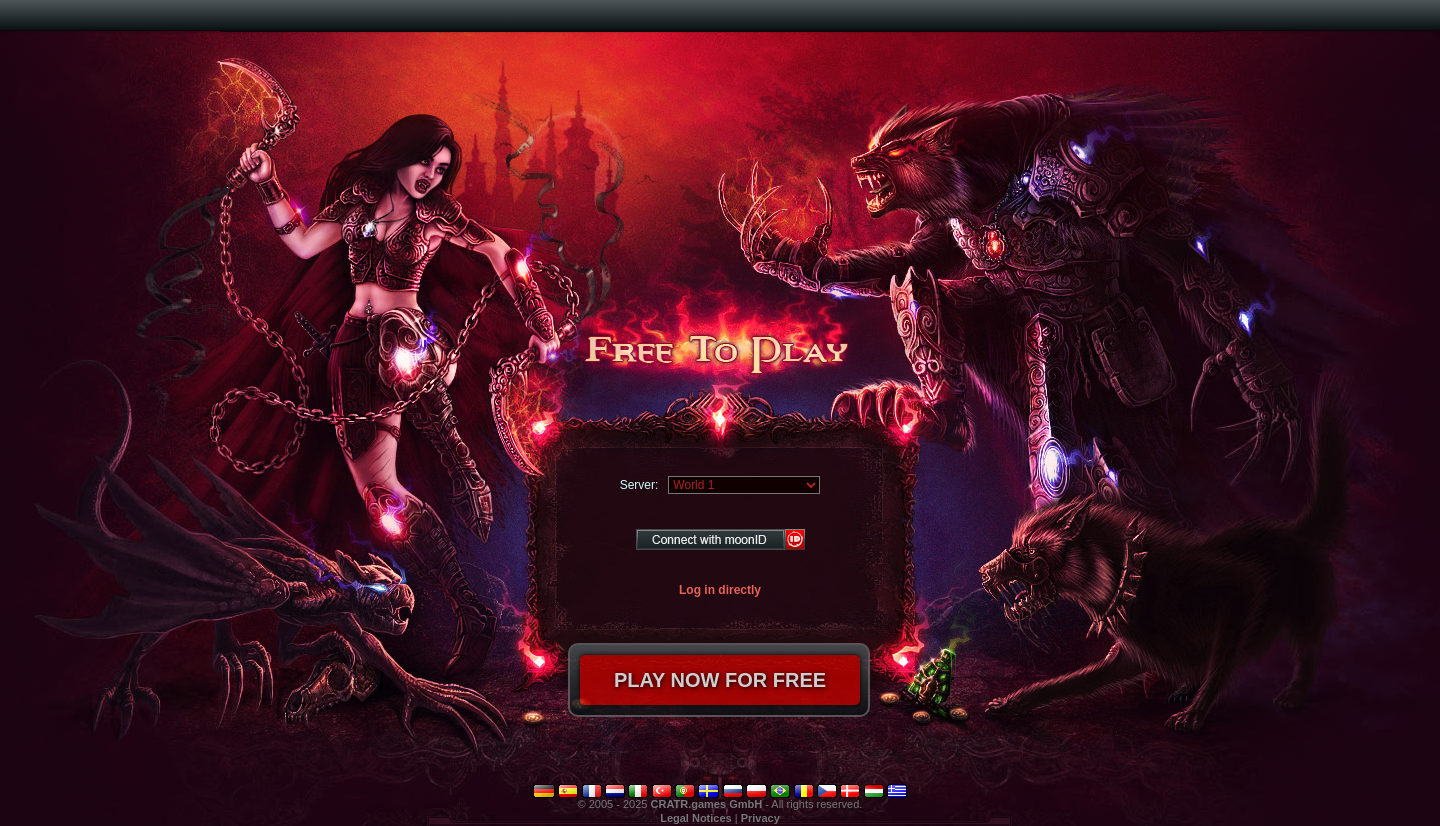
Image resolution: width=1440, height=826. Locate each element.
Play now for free (720, 680)
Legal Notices (696, 818)
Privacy (760, 818)
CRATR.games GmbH (707, 804)
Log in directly (720, 590)
